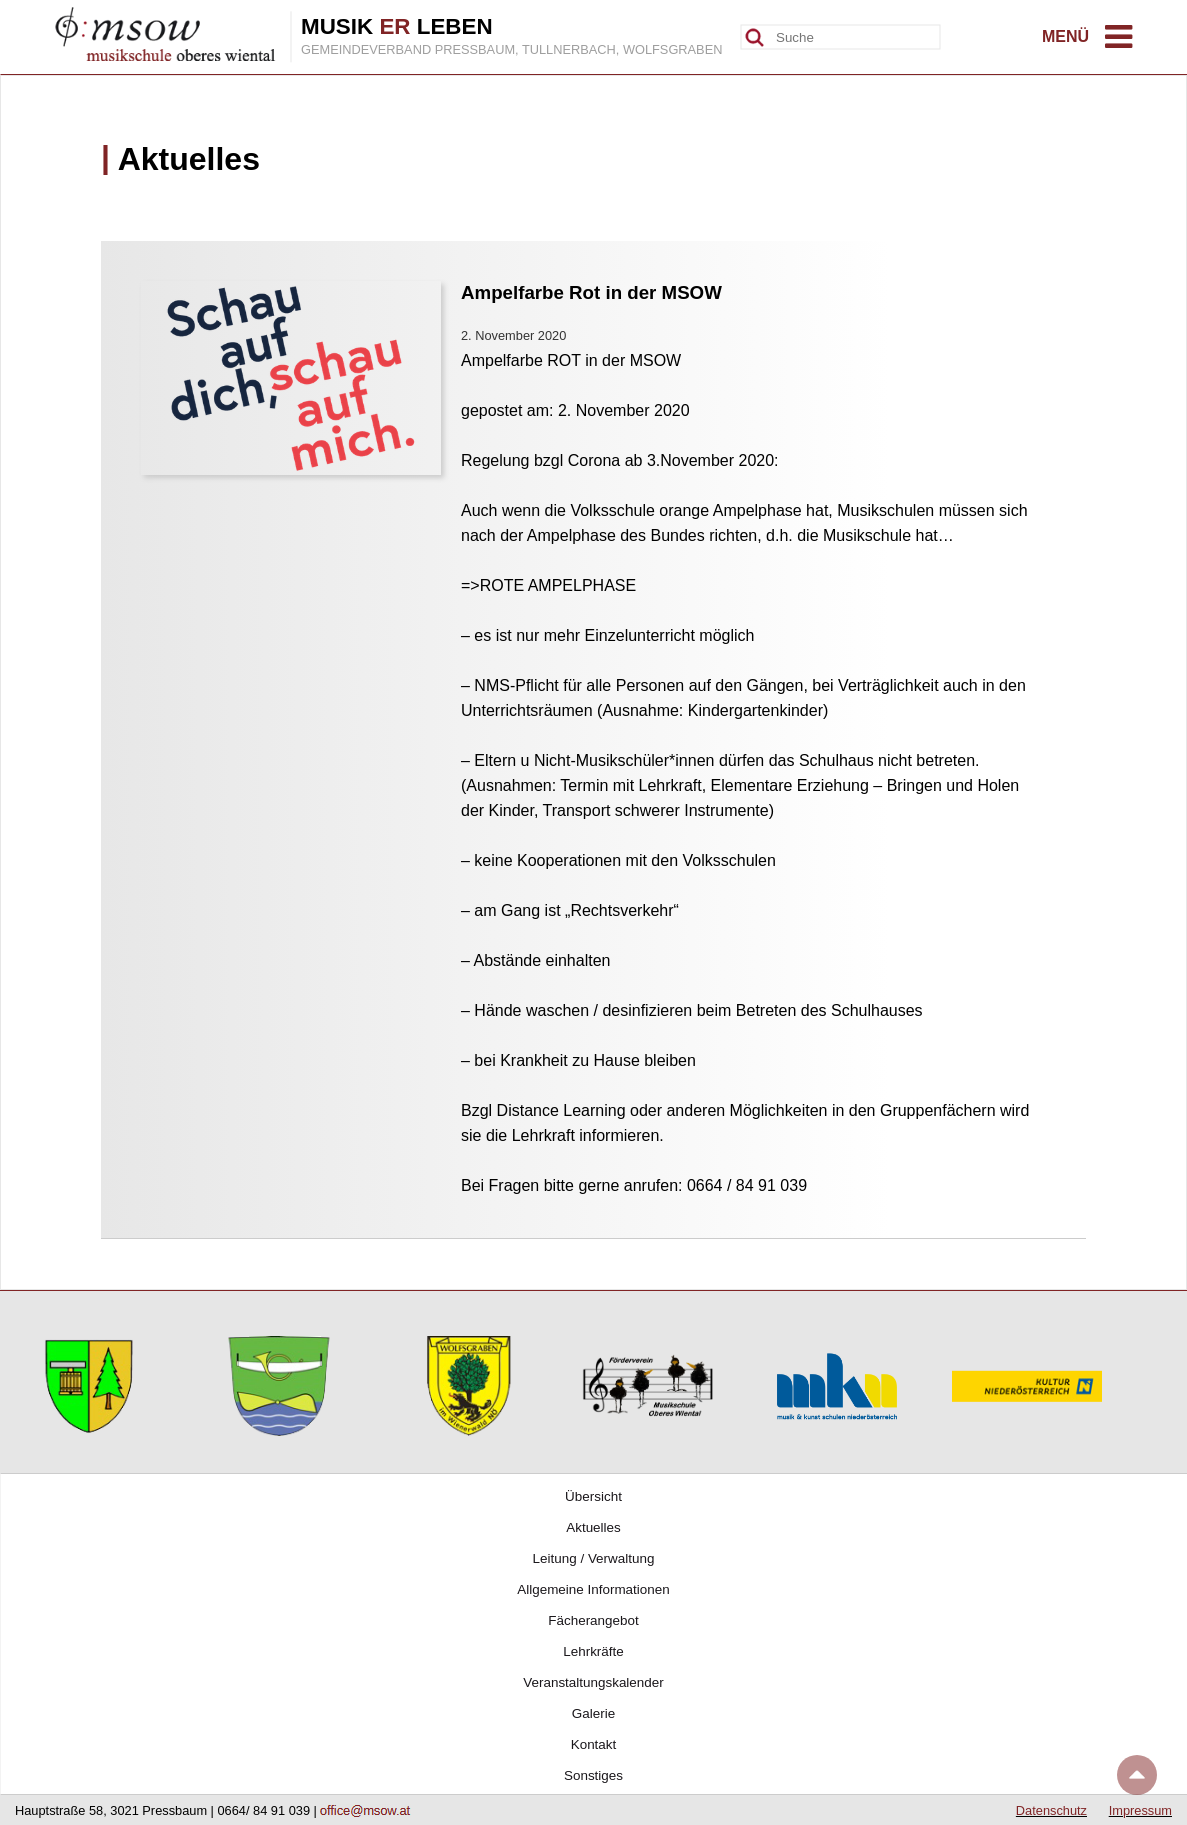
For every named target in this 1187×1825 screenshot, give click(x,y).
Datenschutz (1051, 1810)
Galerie (593, 1713)
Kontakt (594, 1744)
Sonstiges (593, 1775)
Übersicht (593, 1496)
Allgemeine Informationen (593, 1589)
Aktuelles (593, 1527)
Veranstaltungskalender (593, 1682)
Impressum (1140, 1810)
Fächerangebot (593, 1620)
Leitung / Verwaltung (594, 1558)
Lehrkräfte (593, 1651)
